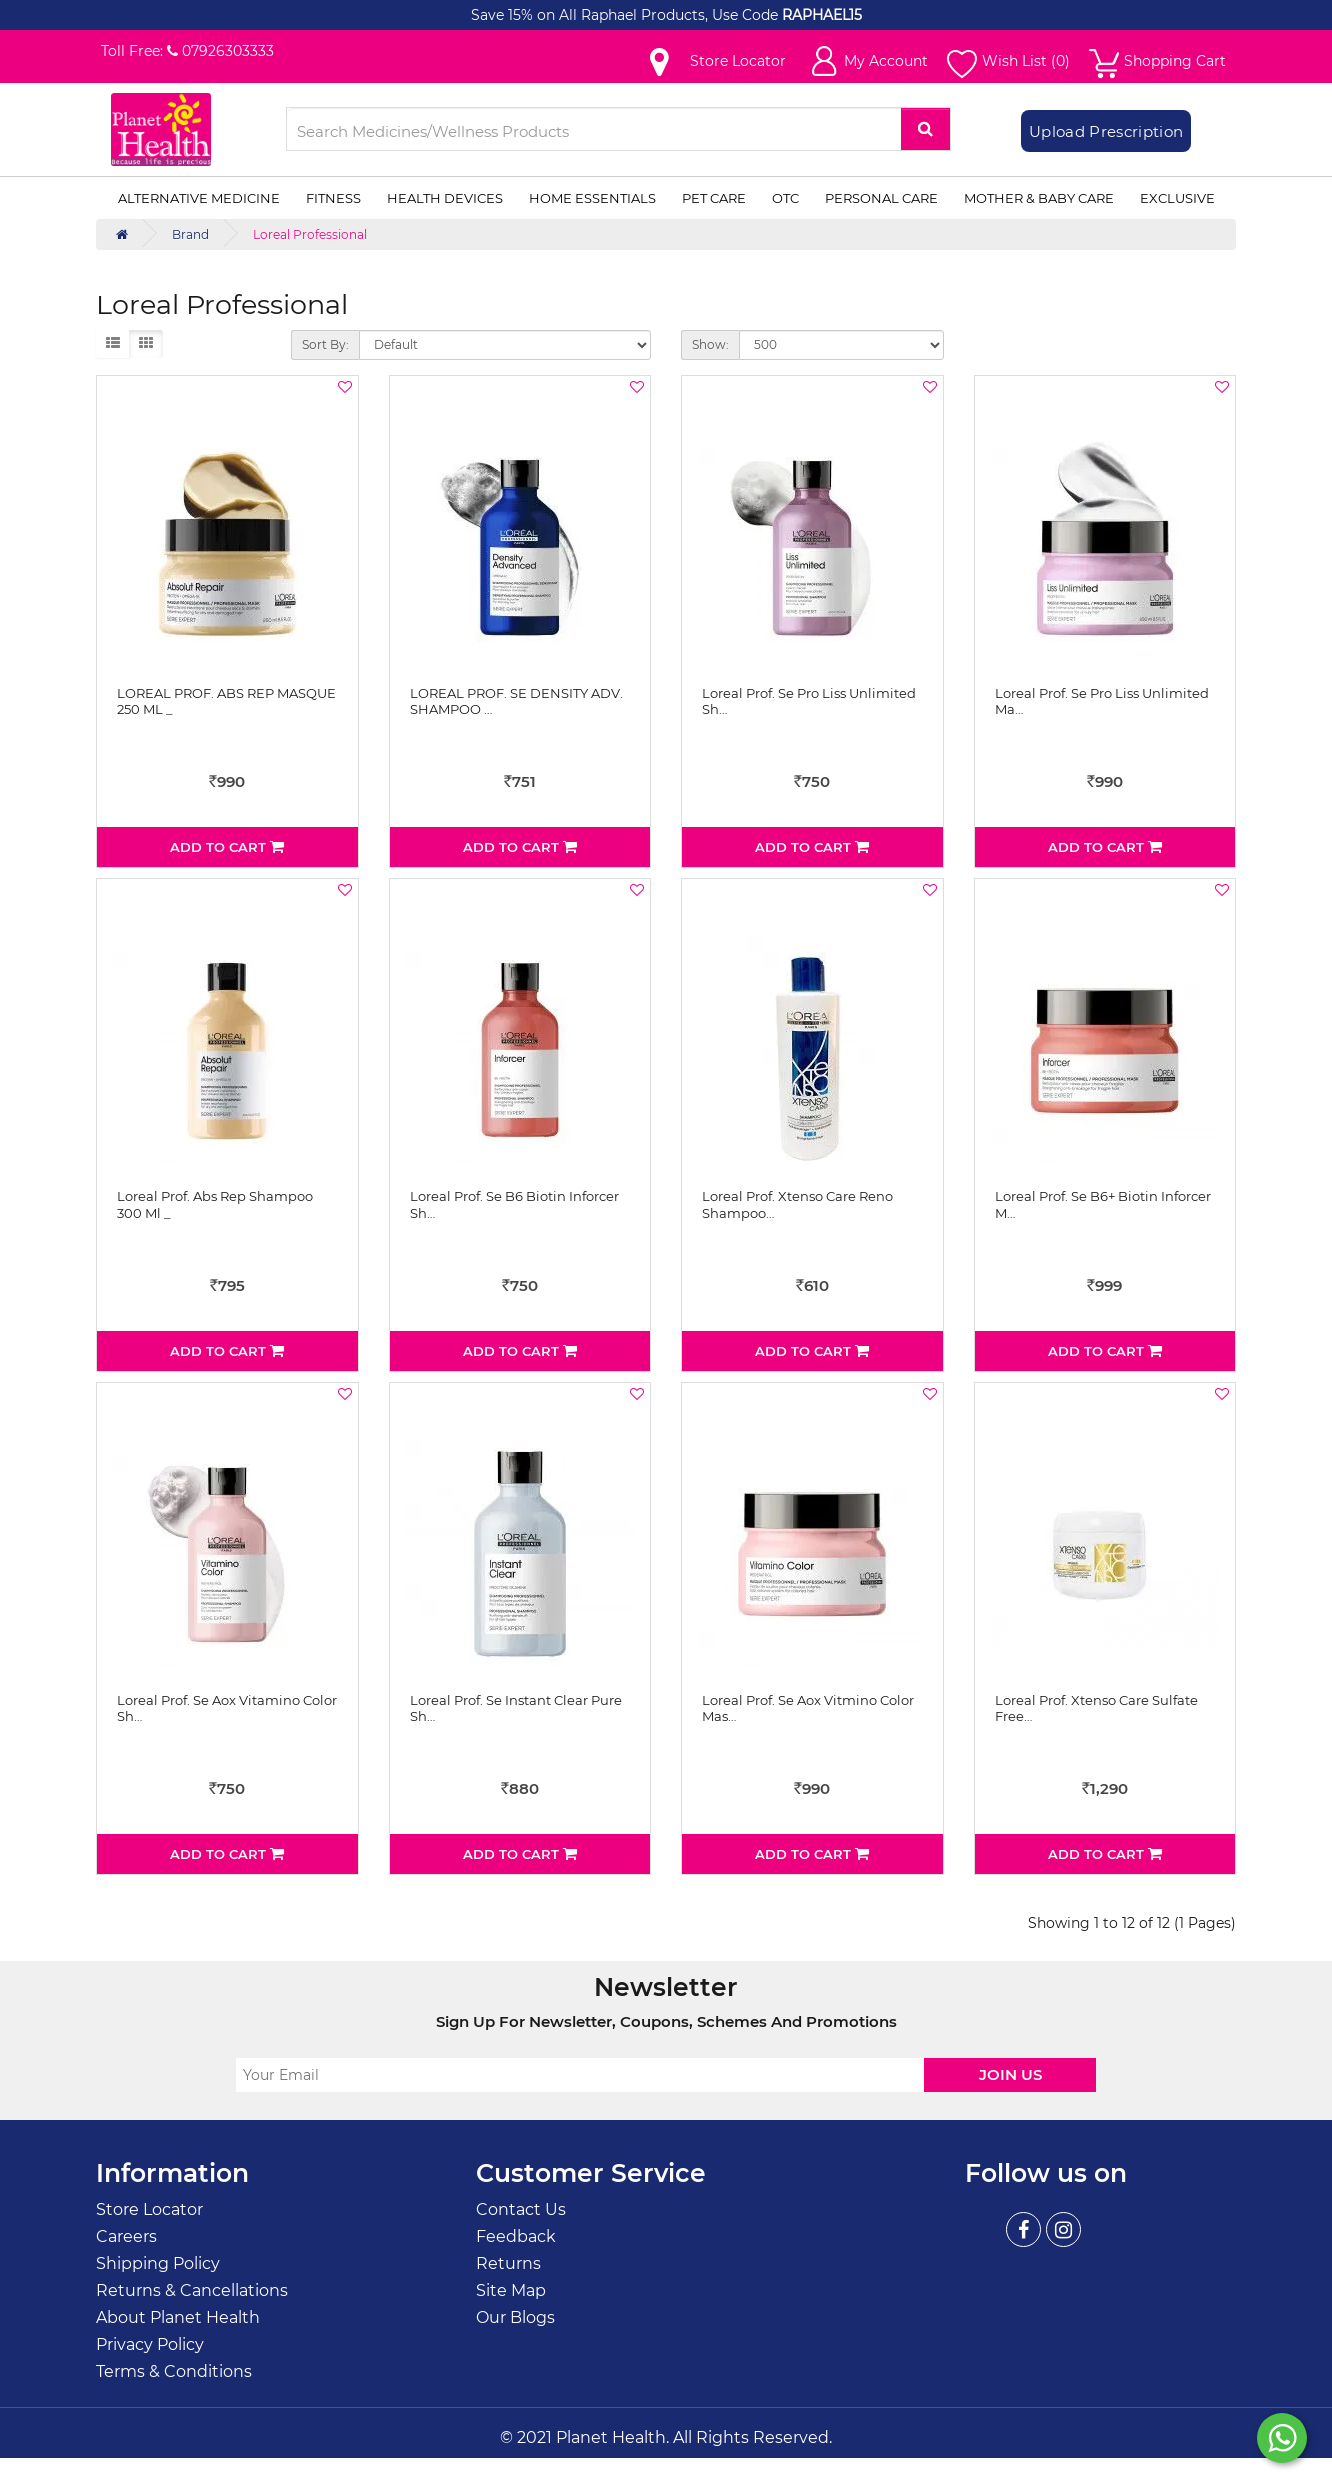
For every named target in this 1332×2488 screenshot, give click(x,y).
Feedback (516, 2236)
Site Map (511, 2290)
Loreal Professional (310, 234)
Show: (710, 344)
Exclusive (1177, 198)
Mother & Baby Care (1039, 198)
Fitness (333, 198)
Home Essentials (592, 198)
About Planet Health (178, 2317)
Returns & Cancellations (192, 2290)
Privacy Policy (150, 2344)
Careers (126, 2236)
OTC (785, 198)
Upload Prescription (1106, 131)
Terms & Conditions (174, 2371)
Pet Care (714, 198)
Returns (508, 2263)
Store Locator (149, 2209)
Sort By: (325, 344)
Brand (190, 234)
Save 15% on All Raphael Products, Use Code (626, 15)
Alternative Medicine (199, 198)
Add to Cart (227, 847)
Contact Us (521, 2209)
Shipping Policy (158, 2263)
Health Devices (445, 198)
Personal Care (881, 198)
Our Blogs (515, 2317)
